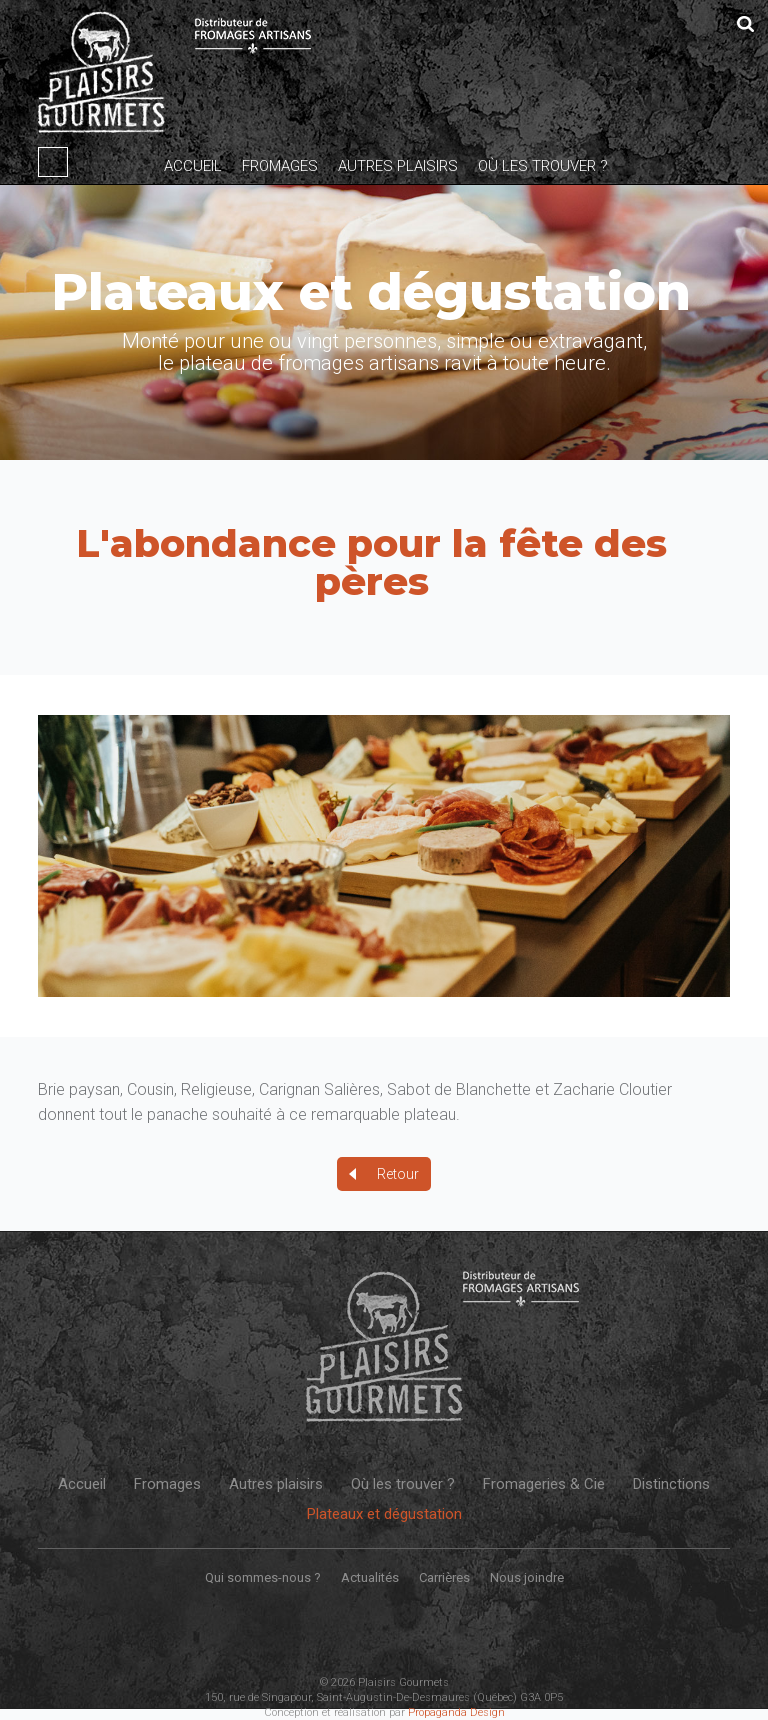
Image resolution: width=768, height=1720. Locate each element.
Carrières (444, 1577)
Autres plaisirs (398, 166)
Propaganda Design (456, 1712)
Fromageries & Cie (544, 1484)
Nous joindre (527, 1577)
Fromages (280, 166)
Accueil (193, 166)
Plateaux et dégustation (384, 1514)
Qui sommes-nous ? (263, 1577)
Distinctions (671, 1484)
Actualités (370, 1577)
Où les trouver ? (543, 166)
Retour (398, 1174)
